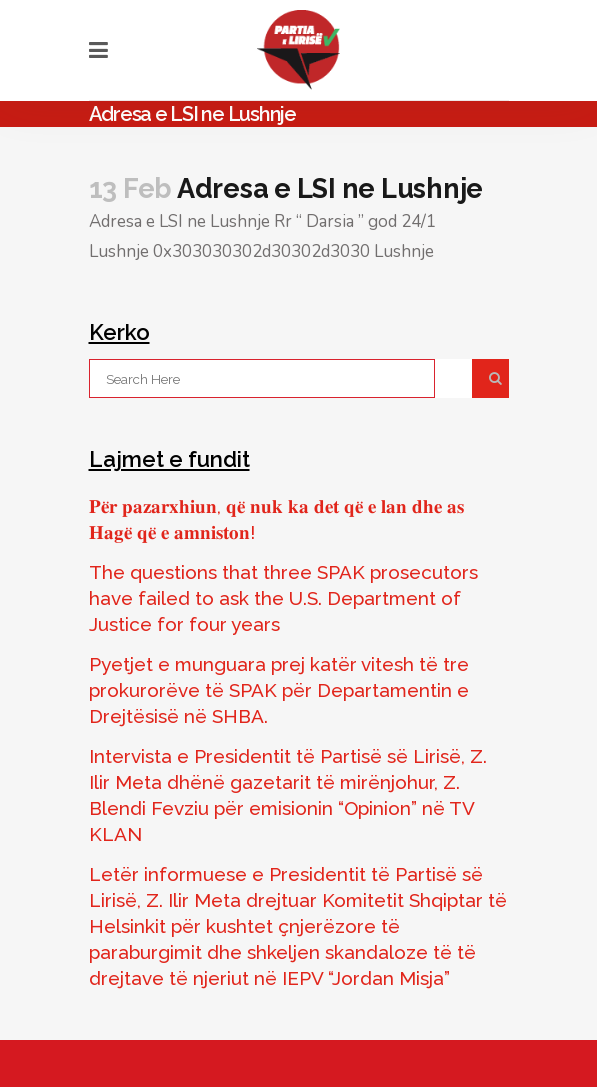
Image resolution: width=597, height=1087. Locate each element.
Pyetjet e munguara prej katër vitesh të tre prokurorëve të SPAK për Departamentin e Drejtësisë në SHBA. (279, 690)
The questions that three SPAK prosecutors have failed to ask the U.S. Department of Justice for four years (283, 598)
